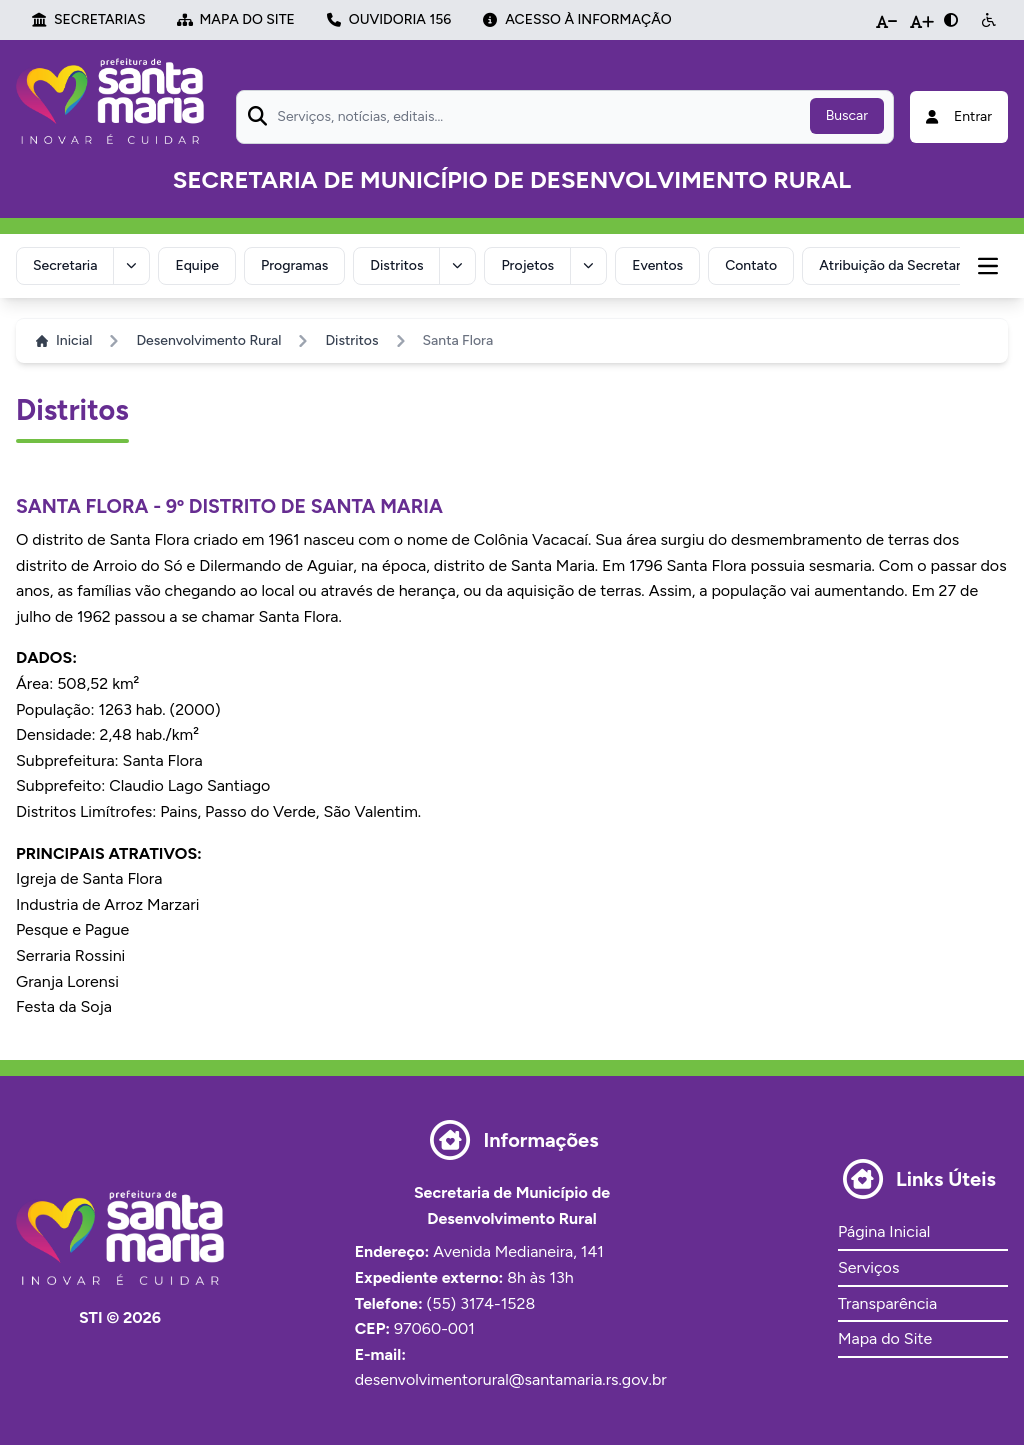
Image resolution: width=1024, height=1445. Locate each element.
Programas (294, 265)
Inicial (64, 340)
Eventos (657, 265)
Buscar (847, 115)
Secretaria (65, 265)
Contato (751, 265)
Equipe (197, 265)
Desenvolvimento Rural (208, 340)
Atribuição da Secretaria (895, 265)
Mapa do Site (885, 1338)
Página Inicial (884, 1231)
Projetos (527, 265)
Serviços (868, 1267)
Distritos (396, 265)
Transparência (887, 1303)
